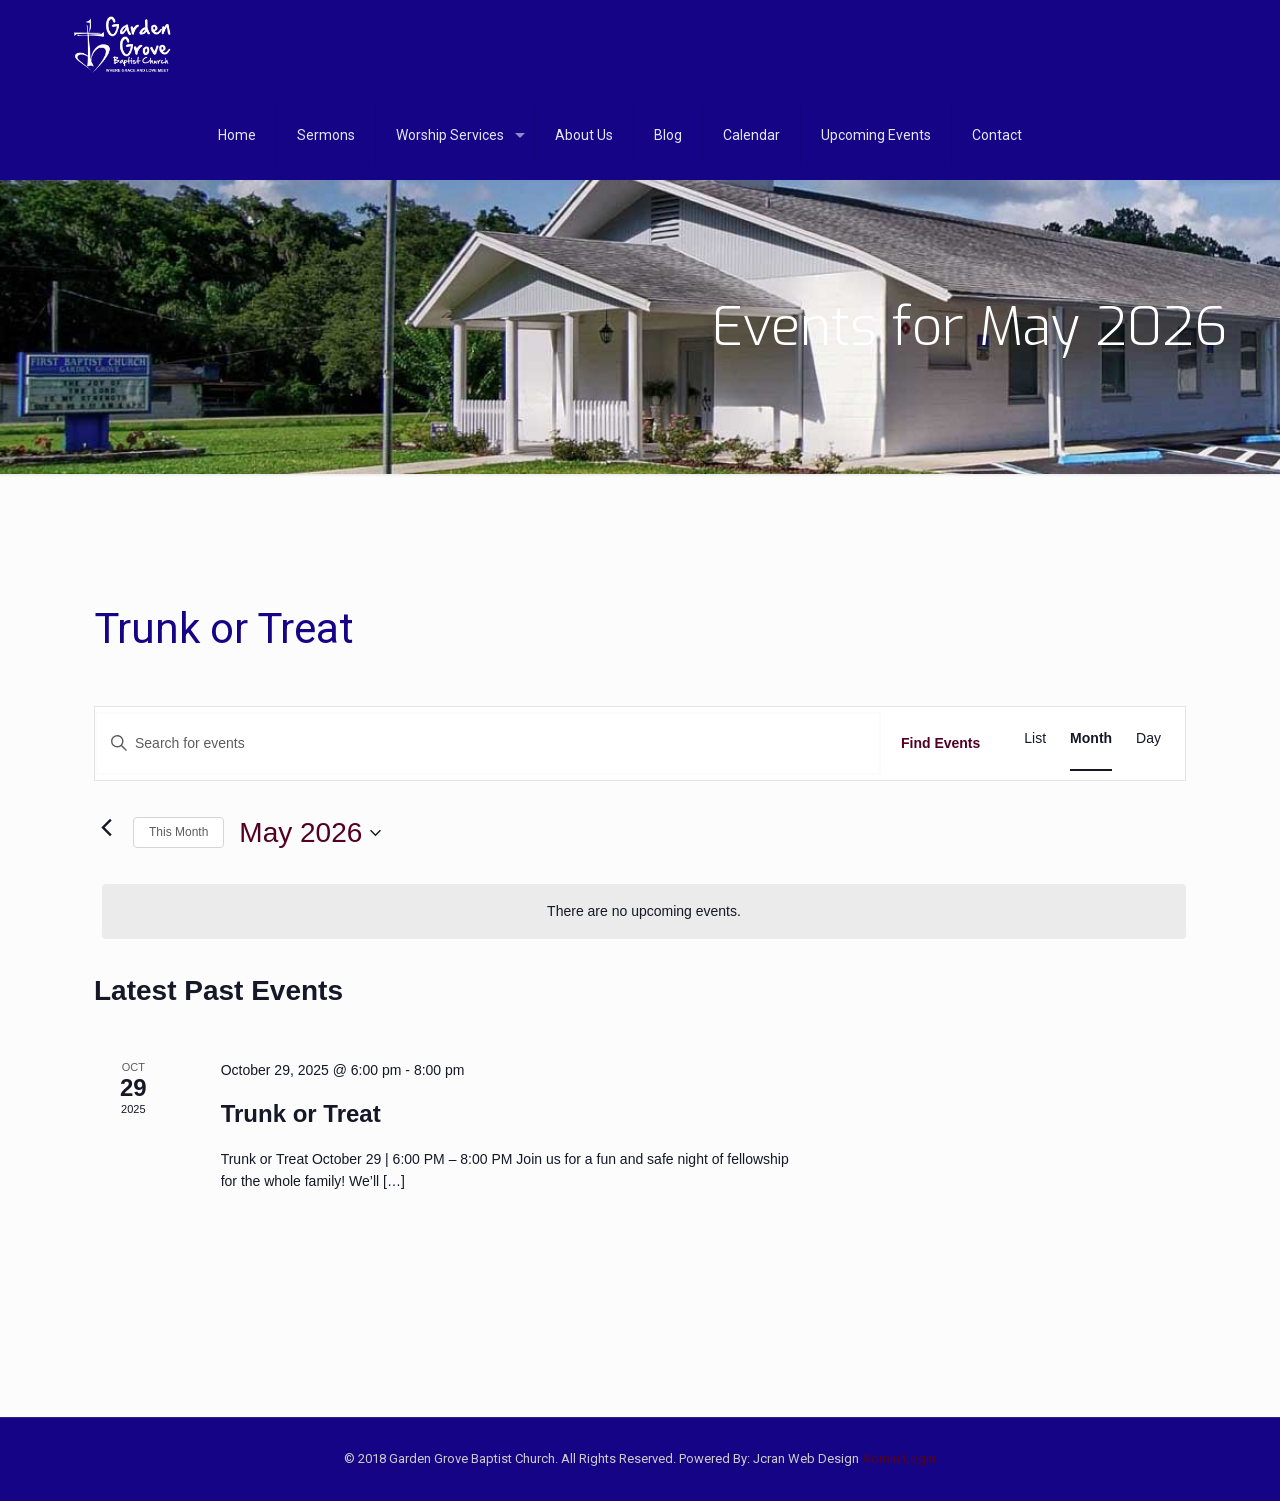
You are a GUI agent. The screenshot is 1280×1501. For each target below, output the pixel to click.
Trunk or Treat (301, 1113)
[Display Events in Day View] (1148, 738)
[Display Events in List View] (1035, 738)
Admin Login (899, 1458)
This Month (178, 832)
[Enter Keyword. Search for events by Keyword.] (488, 743)
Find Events (940, 743)
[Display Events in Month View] (1091, 738)
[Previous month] (106, 828)
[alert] (644, 911)
